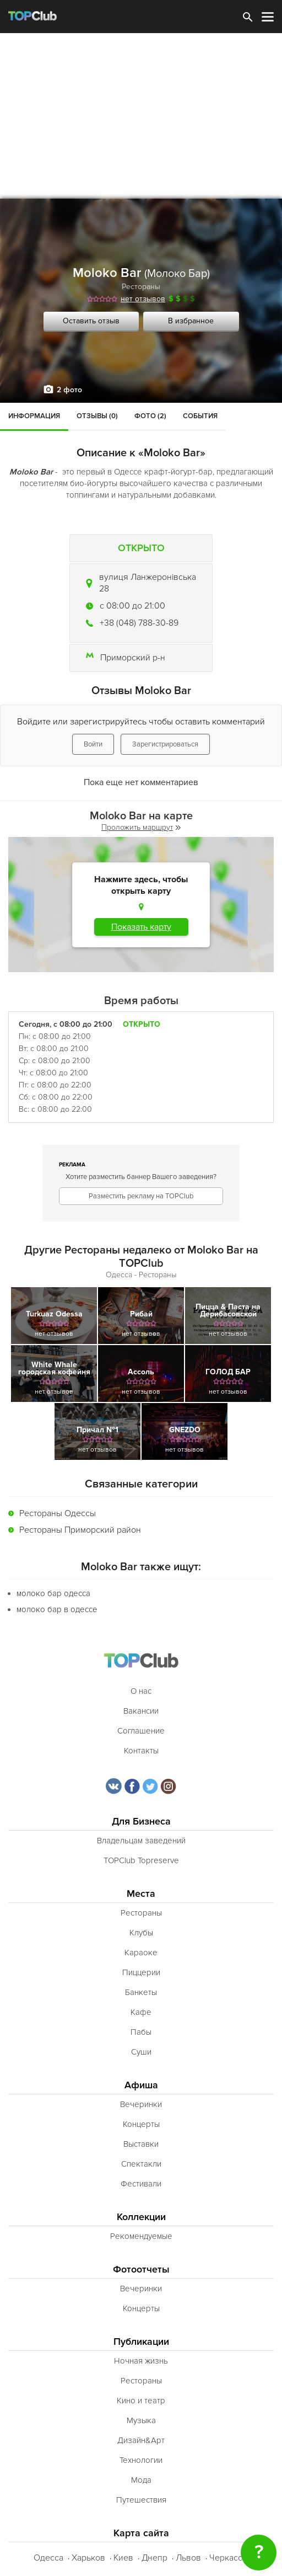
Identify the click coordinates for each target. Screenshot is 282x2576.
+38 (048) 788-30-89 (139, 622)
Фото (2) (150, 416)
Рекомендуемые (141, 2236)
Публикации (141, 2342)
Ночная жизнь (141, 2360)
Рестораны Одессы (57, 1513)
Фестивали (141, 2183)
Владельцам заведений (141, 1840)
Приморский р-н (132, 657)
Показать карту (141, 926)
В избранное (191, 321)
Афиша (141, 2085)
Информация (34, 416)
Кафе (141, 2012)
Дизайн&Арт (141, 2440)
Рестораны (141, 286)
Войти (93, 744)
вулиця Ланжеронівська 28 (147, 583)
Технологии (141, 2460)
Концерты (141, 2124)
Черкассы (228, 2557)
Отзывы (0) (97, 416)
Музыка (141, 2420)
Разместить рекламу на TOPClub (141, 1196)
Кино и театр (141, 2400)
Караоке (141, 1952)
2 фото (69, 389)
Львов (188, 2557)
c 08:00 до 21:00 (132, 605)
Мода (141, 2480)
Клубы (141, 1932)
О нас (141, 1691)
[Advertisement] (141, 116)
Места (141, 1894)
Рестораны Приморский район (80, 1529)
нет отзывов (143, 298)
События (200, 416)
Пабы (141, 2032)
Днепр (154, 2557)
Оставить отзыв (91, 321)
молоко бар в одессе (57, 1609)
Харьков (88, 2557)
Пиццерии (141, 1972)
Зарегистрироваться (165, 744)
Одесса (48, 2557)
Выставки (141, 2144)
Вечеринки (141, 2104)
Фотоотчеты (141, 2269)
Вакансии (141, 1710)
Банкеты (141, 1992)
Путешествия (141, 2499)
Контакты (141, 1750)
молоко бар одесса (53, 1593)
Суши (141, 2051)
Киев (123, 2557)
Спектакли (141, 2163)
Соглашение (141, 1730)
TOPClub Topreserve (141, 1860)
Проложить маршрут (141, 827)
